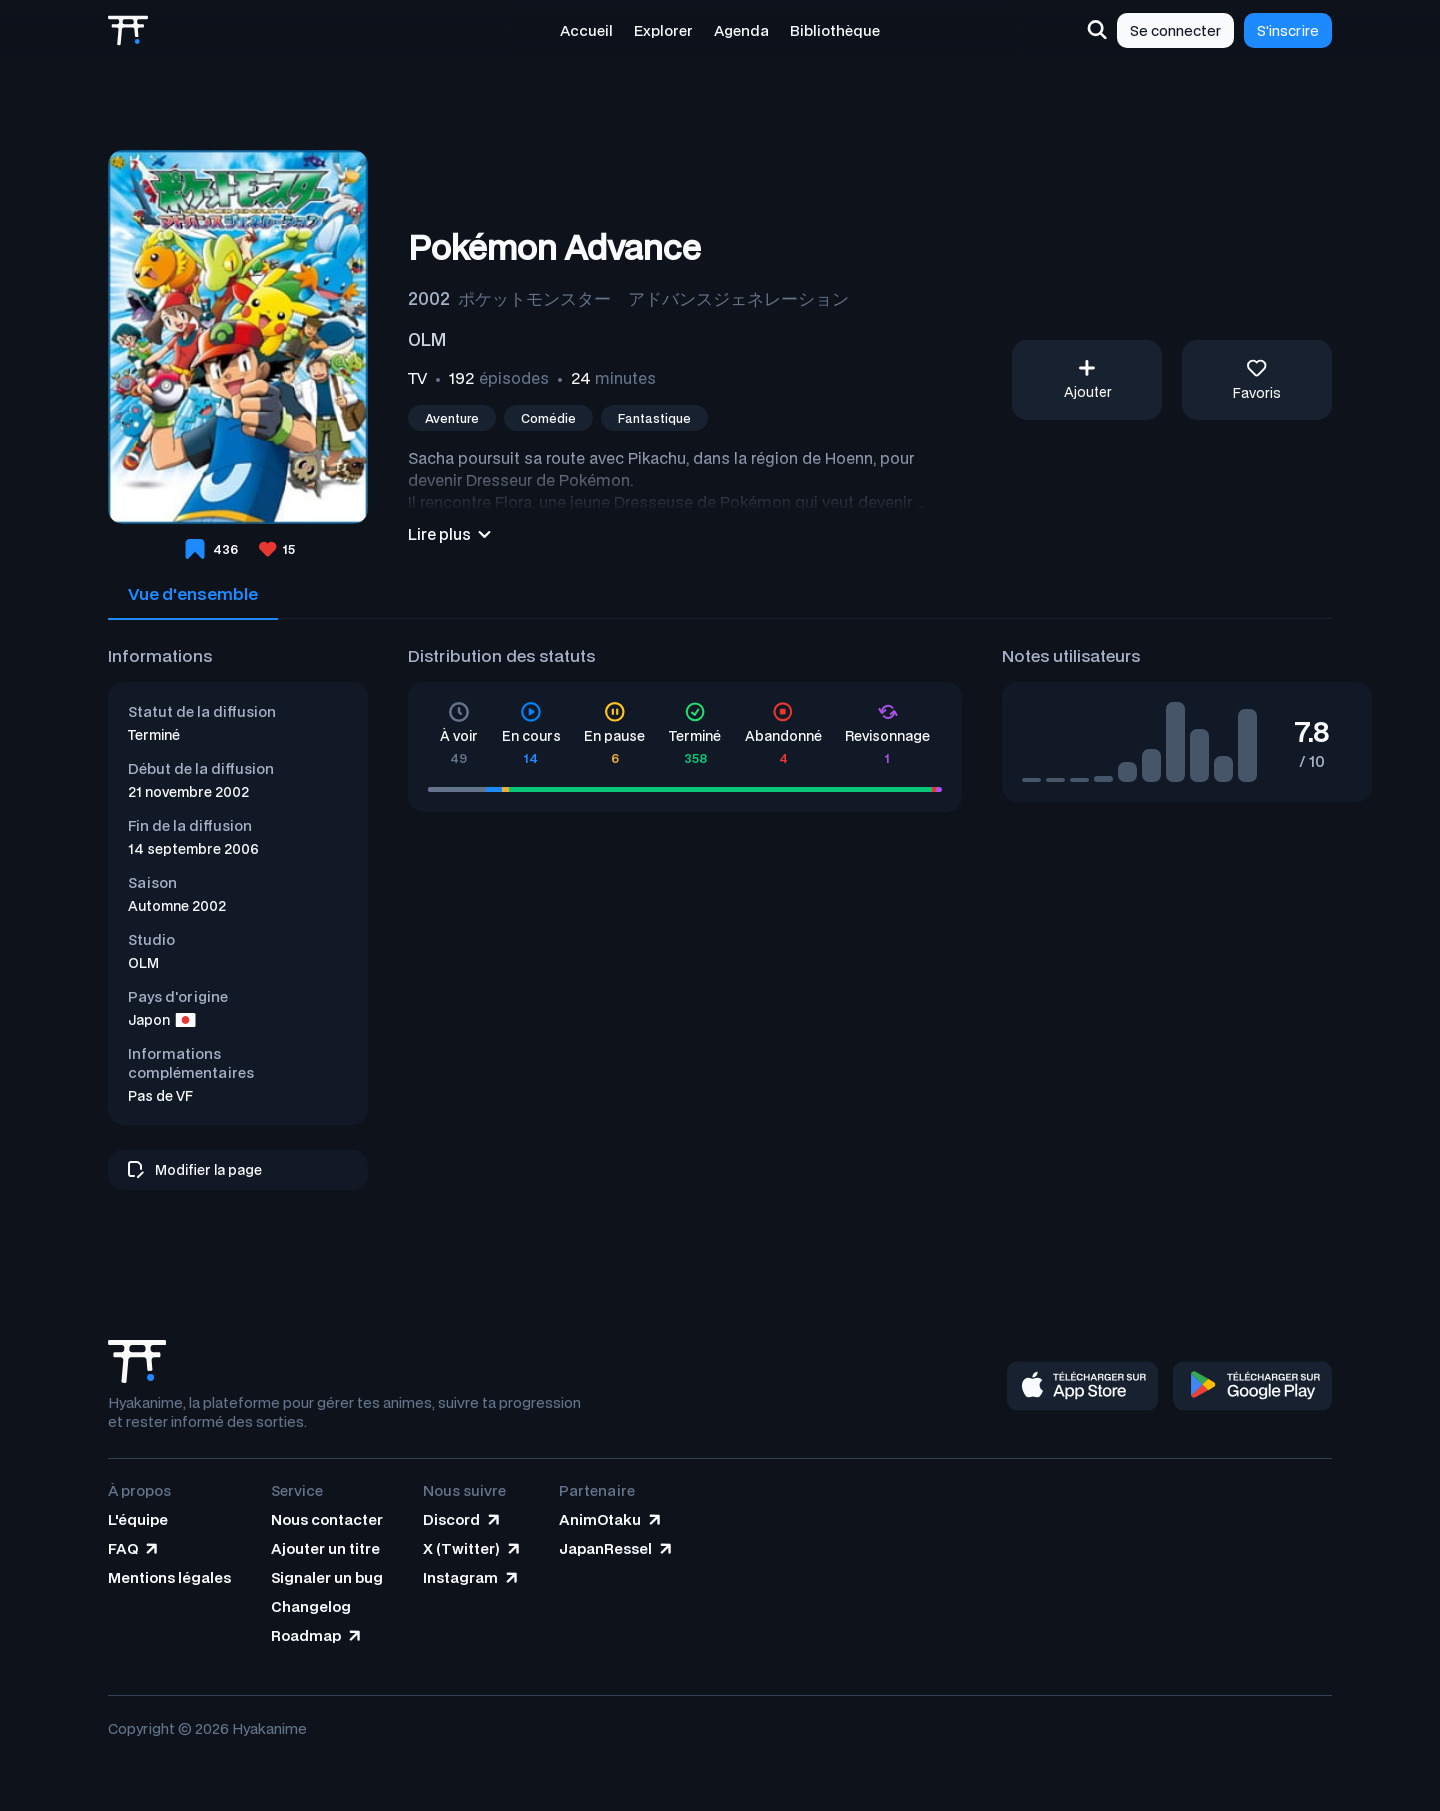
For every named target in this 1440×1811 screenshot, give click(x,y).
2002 (429, 298)
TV (417, 378)
